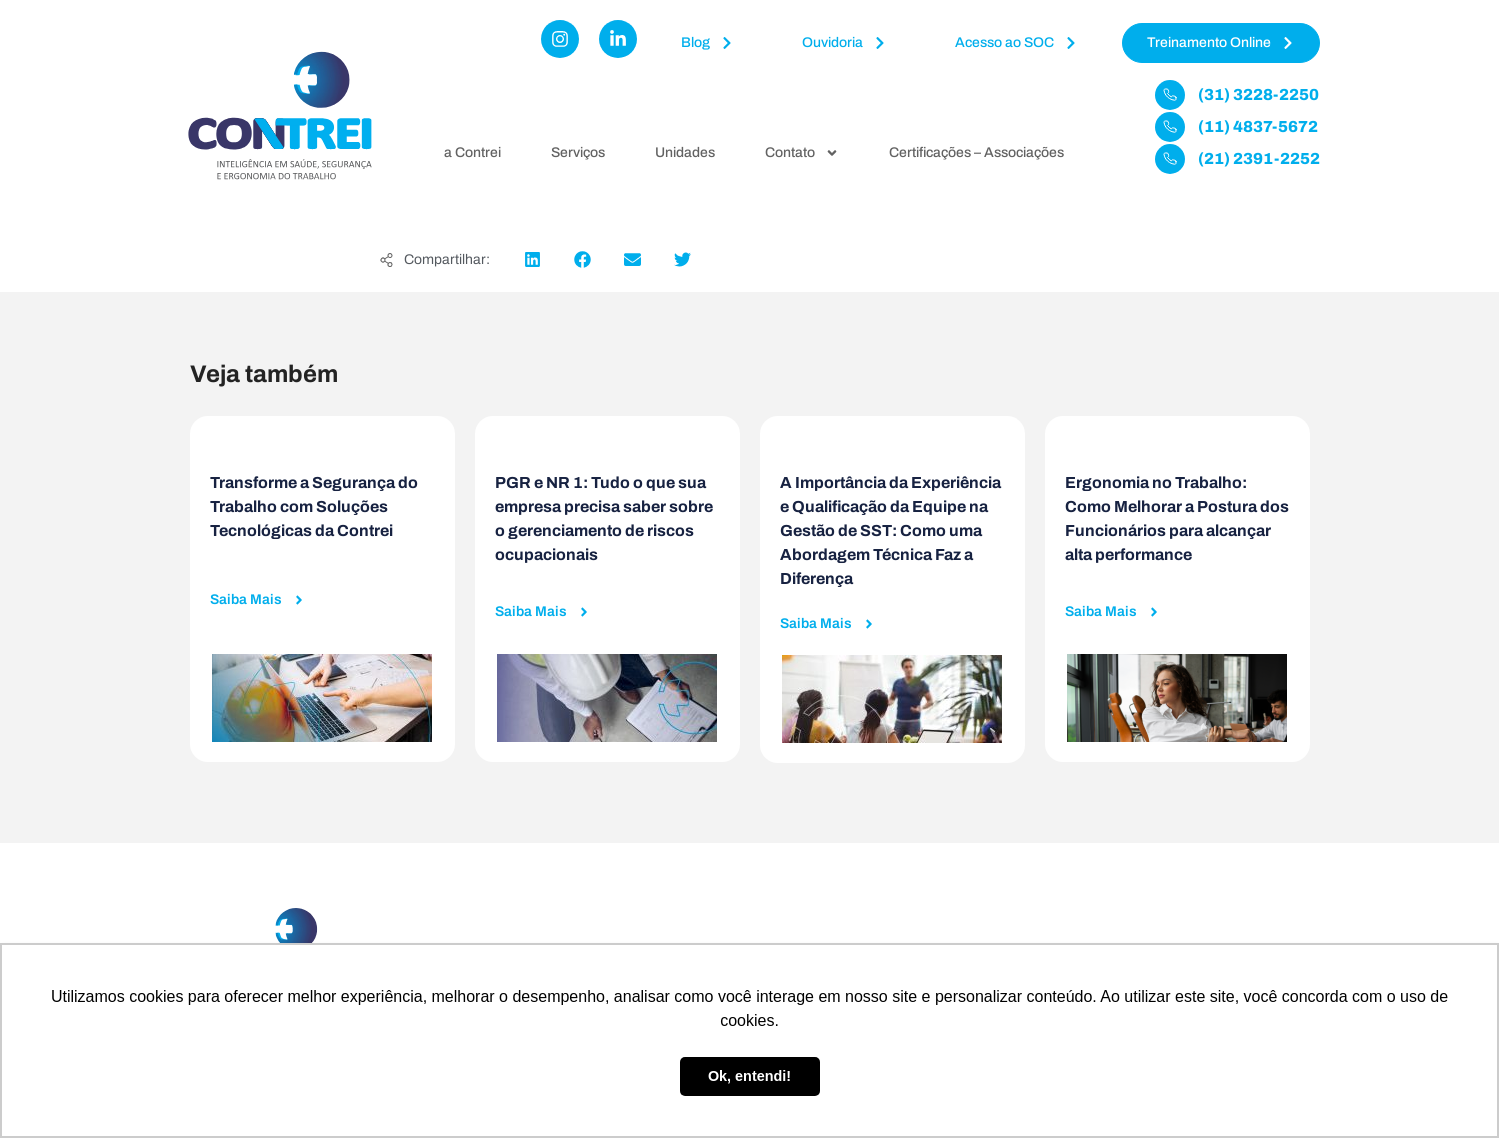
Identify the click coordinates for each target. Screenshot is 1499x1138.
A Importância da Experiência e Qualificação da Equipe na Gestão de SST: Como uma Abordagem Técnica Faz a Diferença (890, 530)
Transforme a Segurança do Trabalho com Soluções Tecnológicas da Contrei (314, 506)
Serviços (578, 152)
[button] (532, 259)
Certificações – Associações (976, 152)
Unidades (685, 152)
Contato (802, 153)
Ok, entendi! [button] (749, 1076)
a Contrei (472, 152)
